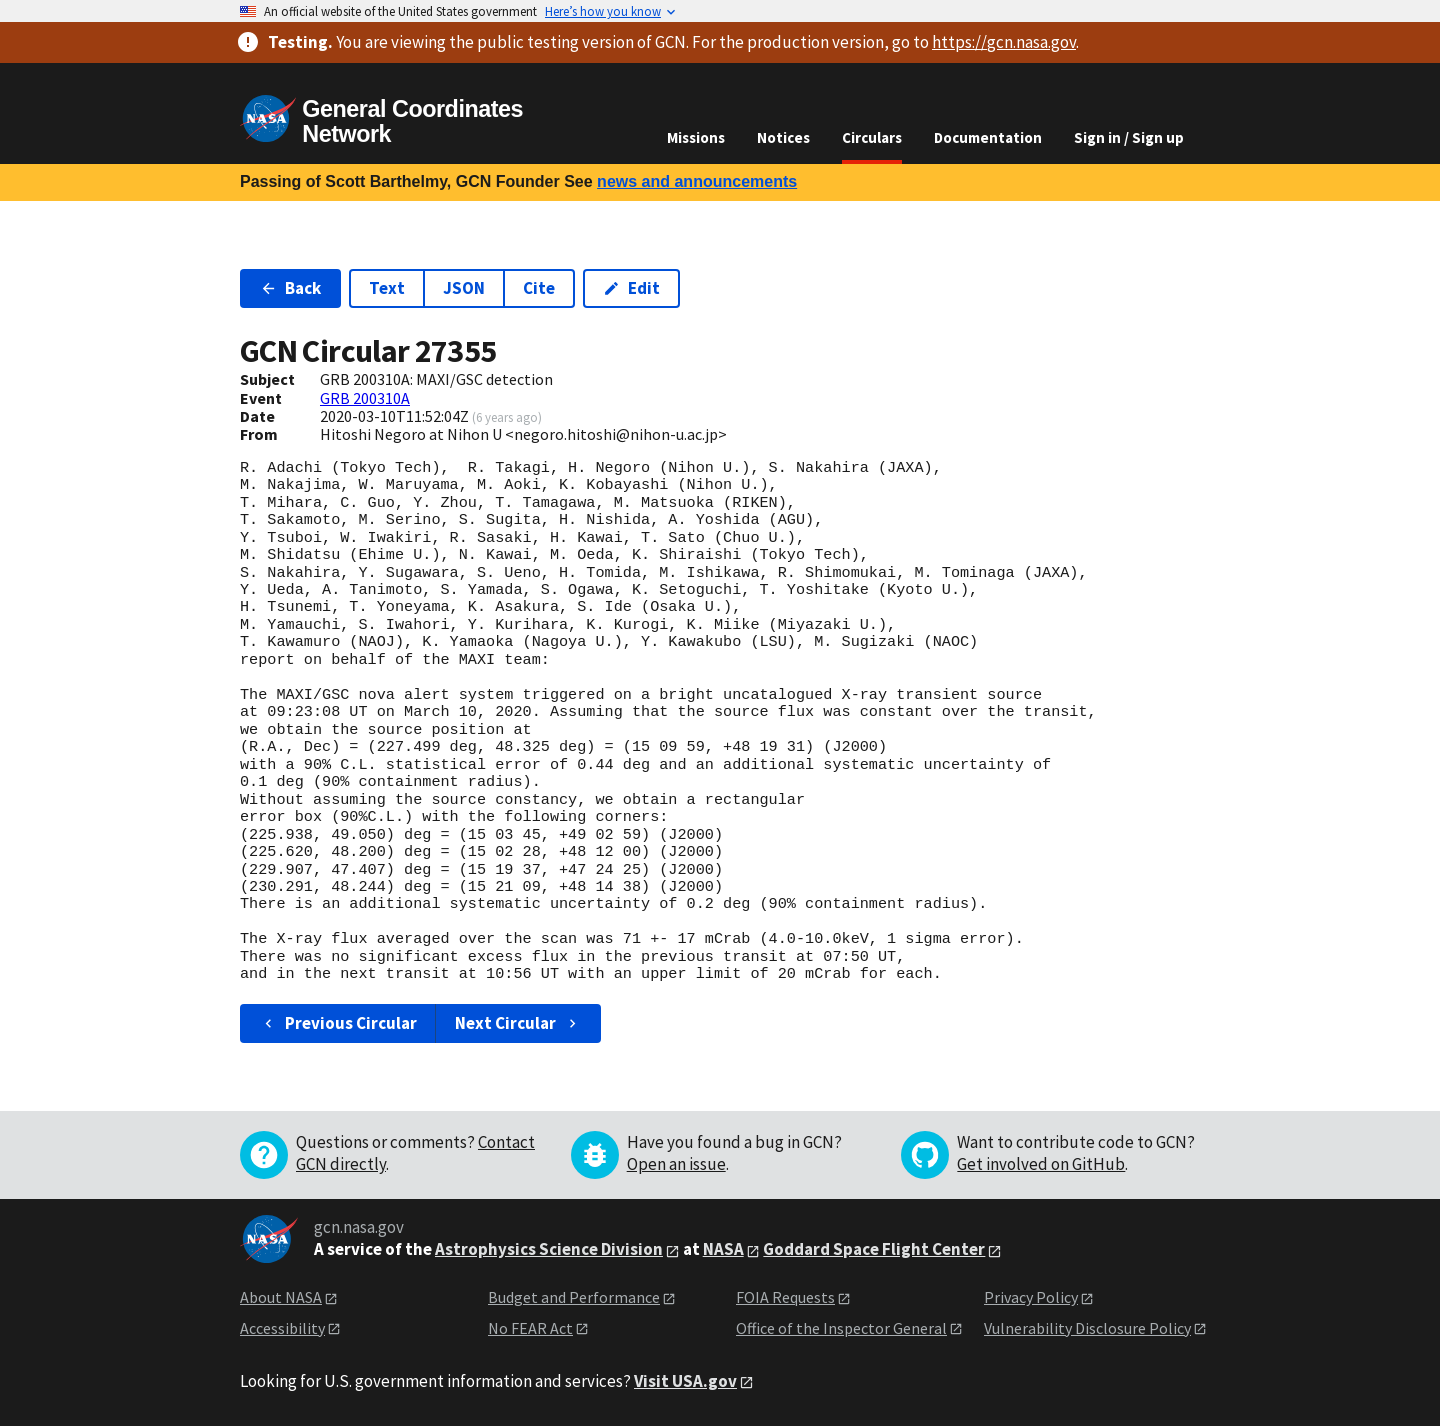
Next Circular (518, 1023)
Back (290, 288)
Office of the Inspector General (841, 1328)
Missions (696, 137)
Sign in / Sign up (1129, 137)
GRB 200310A (365, 398)
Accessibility (282, 1328)
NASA (723, 1249)
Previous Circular (338, 1023)
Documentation (988, 137)
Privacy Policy (1031, 1297)
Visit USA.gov (685, 1381)
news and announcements (697, 181)
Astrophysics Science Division (549, 1249)
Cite (539, 288)
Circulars (872, 137)
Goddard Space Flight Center (874, 1249)
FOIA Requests (785, 1297)
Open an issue (676, 1164)
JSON (464, 288)
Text (387, 288)
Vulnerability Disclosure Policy (1087, 1328)
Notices (783, 137)
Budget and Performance (574, 1297)
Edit (631, 288)
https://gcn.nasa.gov (1004, 42)
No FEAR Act (530, 1328)
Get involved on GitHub (1041, 1164)
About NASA (281, 1297)
